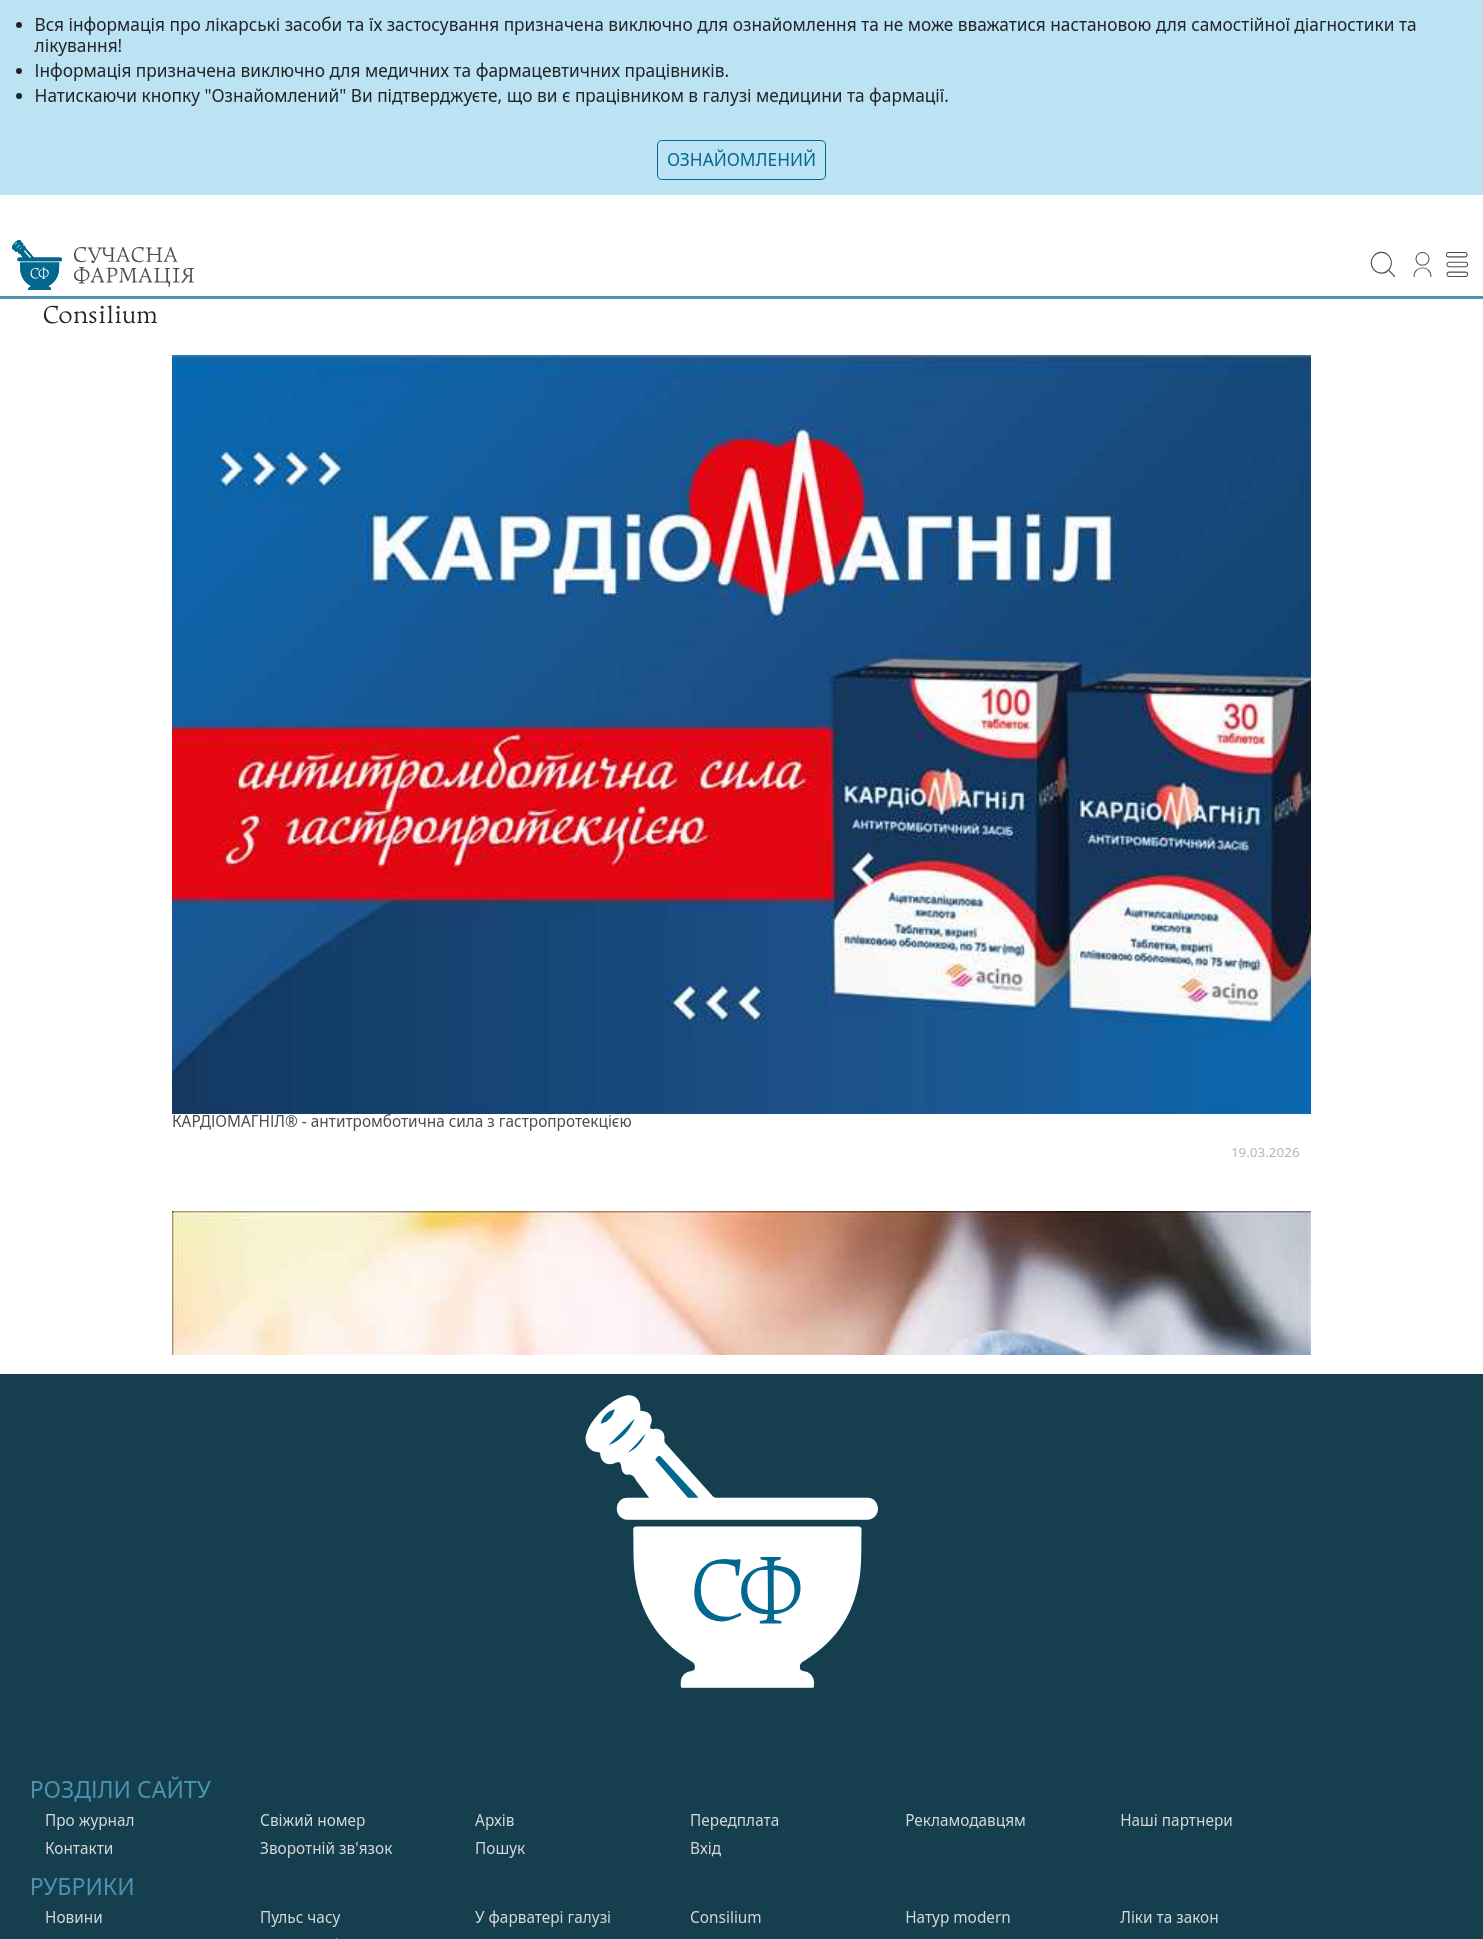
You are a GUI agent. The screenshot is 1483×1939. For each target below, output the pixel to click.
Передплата (734, 1823)
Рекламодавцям (965, 1823)
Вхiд (705, 1851)
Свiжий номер (312, 1823)
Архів (494, 1823)
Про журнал (90, 1823)
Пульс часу (300, 1920)
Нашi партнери (1176, 1823)
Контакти (79, 1851)
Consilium (726, 1920)
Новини (74, 1920)
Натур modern (958, 1920)
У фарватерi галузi (543, 1920)
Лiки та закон (1169, 1920)
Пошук (500, 1851)
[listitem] (741, 767)
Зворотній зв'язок (326, 1851)
